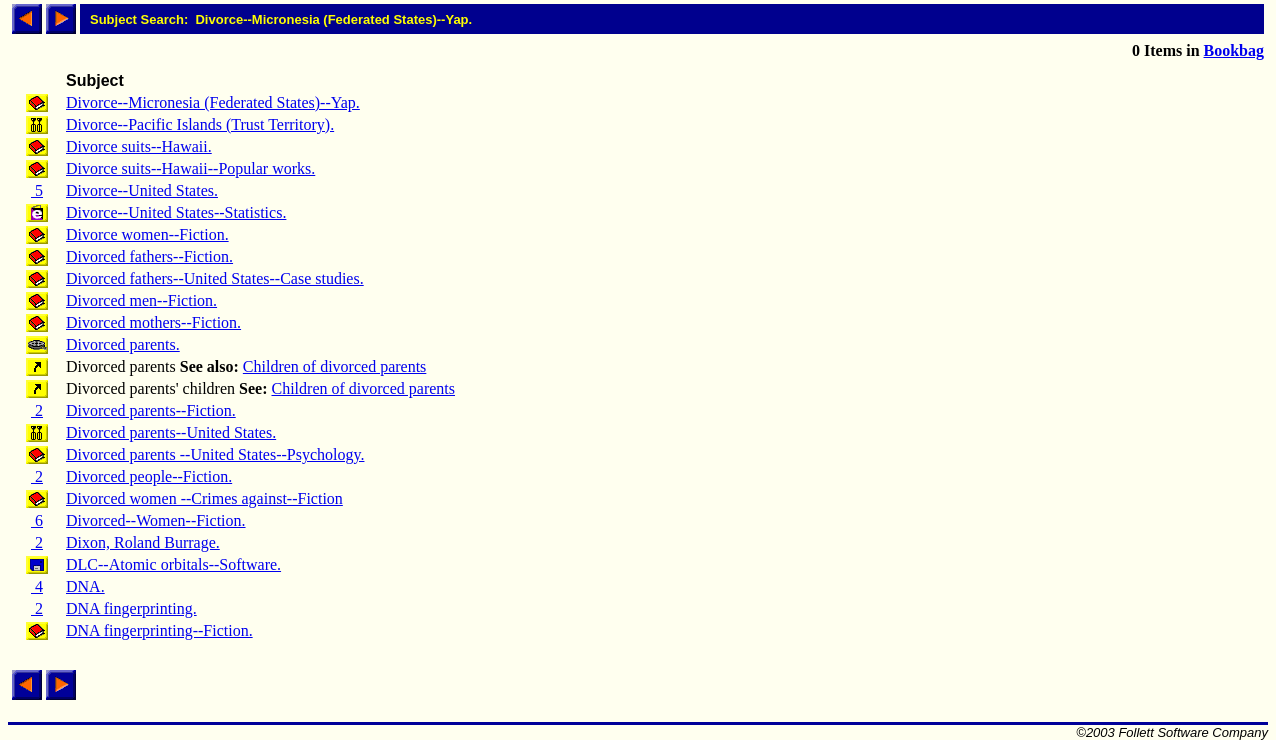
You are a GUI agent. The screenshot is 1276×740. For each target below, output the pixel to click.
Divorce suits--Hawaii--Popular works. (190, 168)
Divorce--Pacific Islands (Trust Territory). (200, 124)
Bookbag (1234, 50)
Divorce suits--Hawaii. (139, 146)
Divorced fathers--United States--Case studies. (215, 278)
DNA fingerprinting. (131, 608)
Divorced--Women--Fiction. (156, 520)
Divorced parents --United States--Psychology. (215, 454)
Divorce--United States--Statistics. (176, 212)
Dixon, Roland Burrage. (143, 542)
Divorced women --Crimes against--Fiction (204, 498)
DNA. (85, 586)
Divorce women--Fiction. (147, 234)
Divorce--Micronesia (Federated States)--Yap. (213, 102)
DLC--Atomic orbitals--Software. (173, 564)
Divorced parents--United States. (171, 432)
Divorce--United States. (142, 190)
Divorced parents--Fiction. (151, 410)
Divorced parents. (123, 344)
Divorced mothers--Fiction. (153, 322)
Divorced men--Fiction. (141, 300)
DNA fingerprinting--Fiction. (159, 630)
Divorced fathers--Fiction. (149, 256)
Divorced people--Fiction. (149, 476)
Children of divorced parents (335, 366)
